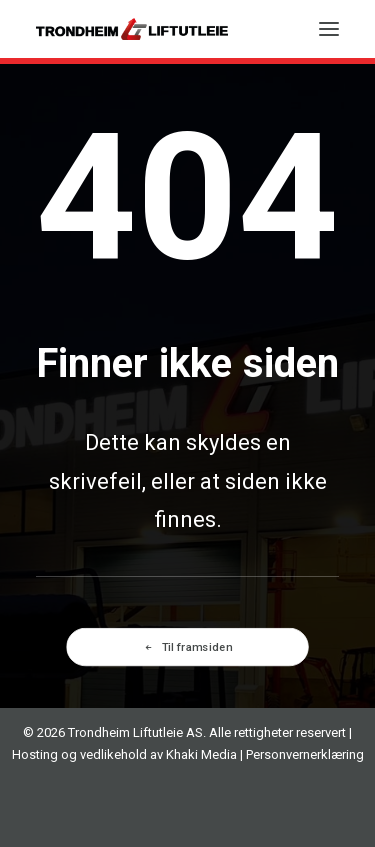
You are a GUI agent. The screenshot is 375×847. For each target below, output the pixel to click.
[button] (329, 29)
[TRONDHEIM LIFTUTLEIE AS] (132, 29)
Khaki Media (201, 754)
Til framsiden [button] (187, 646)
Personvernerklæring (305, 754)
